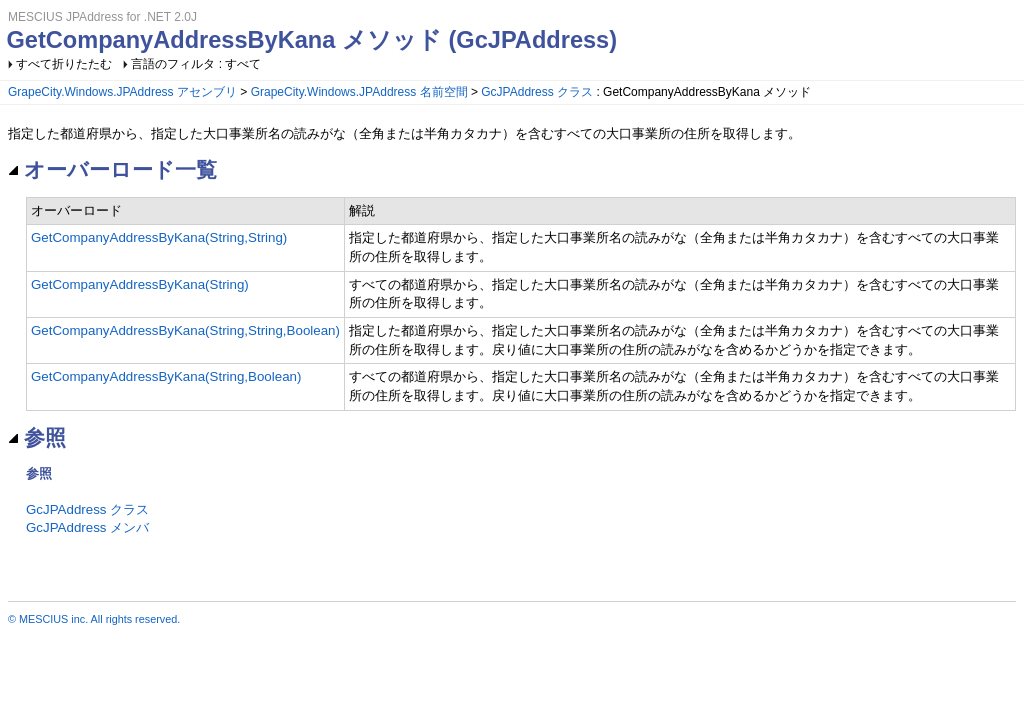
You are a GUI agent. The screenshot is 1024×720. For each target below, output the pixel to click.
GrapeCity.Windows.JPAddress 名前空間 (359, 92)
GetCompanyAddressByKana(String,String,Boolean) (185, 330)
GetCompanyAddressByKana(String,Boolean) (166, 376)
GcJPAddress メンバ (87, 527)
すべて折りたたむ (64, 64)
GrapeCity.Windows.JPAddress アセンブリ (122, 92)
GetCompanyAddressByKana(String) (140, 284)
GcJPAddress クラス (537, 92)
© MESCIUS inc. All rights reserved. (94, 619)
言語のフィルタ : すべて (196, 64)
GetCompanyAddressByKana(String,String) (159, 237)
